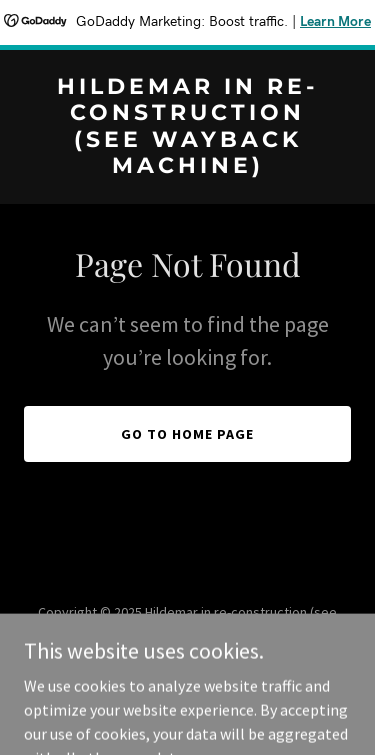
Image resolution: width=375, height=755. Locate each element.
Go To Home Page (187, 434)
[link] (187, 167)
